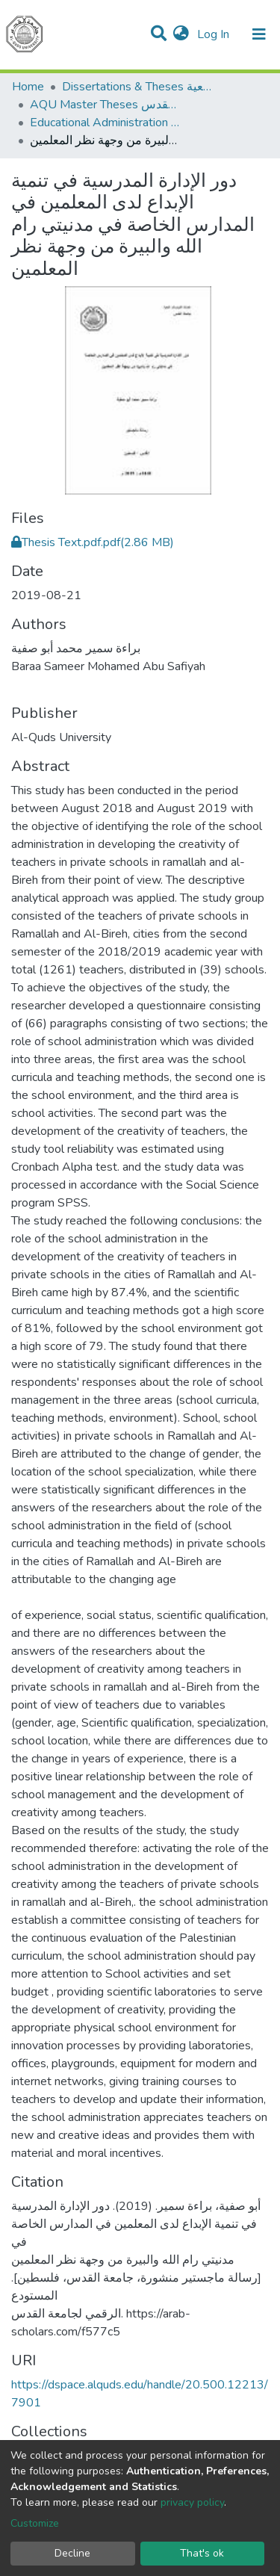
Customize (34, 2523)
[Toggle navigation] (259, 34)
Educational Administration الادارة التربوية (104, 122)
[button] (181, 34)
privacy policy (192, 2502)
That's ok (202, 2553)
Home (28, 86)
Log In (214, 34)
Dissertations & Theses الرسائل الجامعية (136, 86)
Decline (72, 2553)
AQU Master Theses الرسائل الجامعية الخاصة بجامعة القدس (104, 104)
